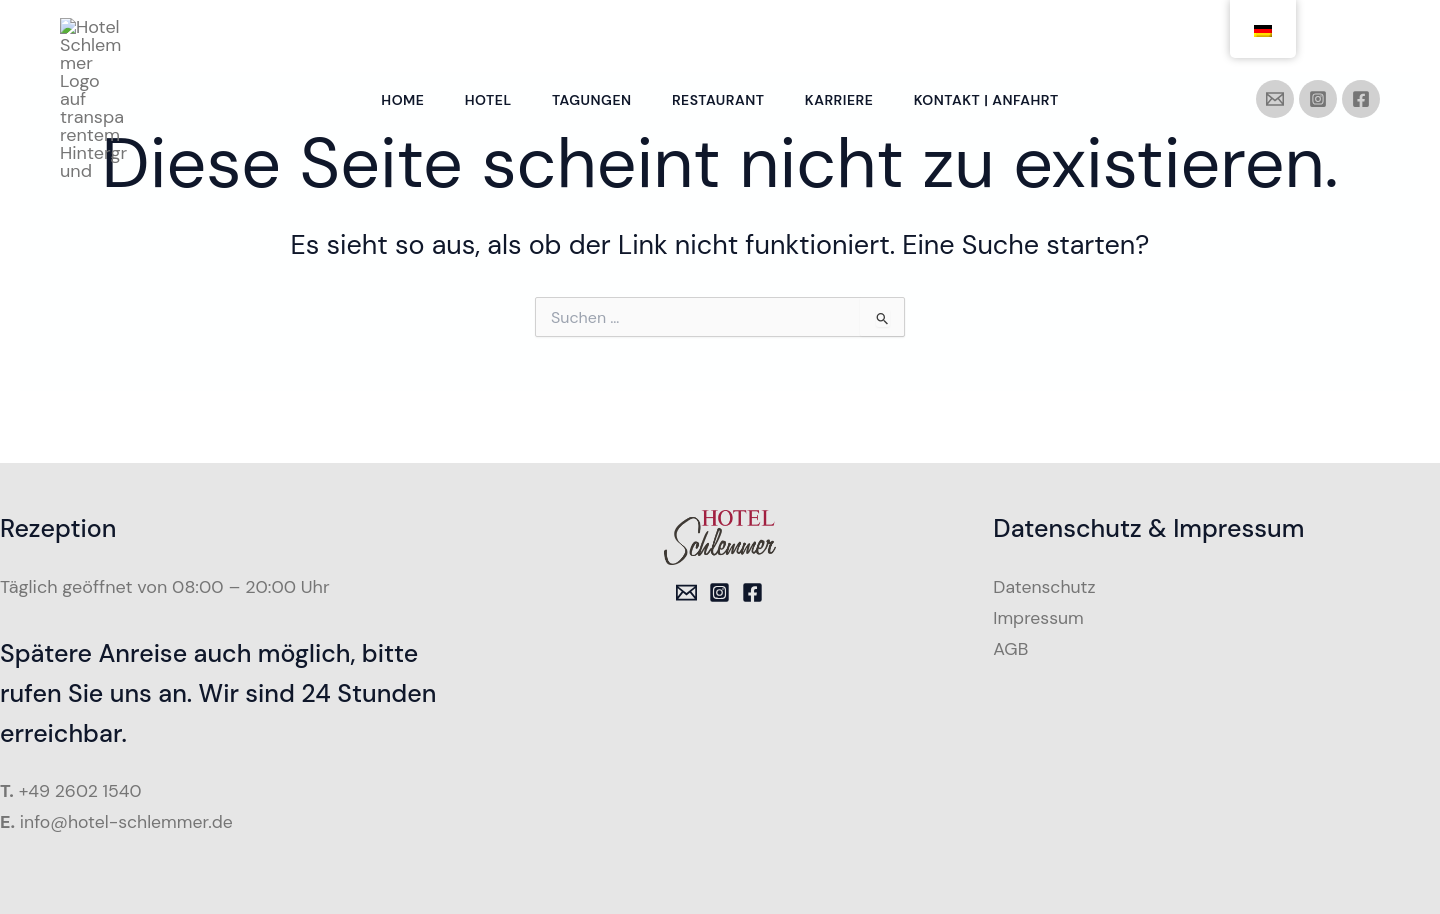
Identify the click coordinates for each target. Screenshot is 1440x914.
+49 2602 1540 (82, 791)
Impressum (1039, 617)
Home (393, 36)
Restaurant (720, 36)
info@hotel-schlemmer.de (129, 822)
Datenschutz (1045, 587)
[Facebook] (1361, 35)
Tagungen (590, 36)
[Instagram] (1318, 35)
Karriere (844, 36)
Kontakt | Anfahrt (995, 36)
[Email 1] (686, 592)
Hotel (482, 36)
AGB (1011, 648)
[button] (44, 870)
